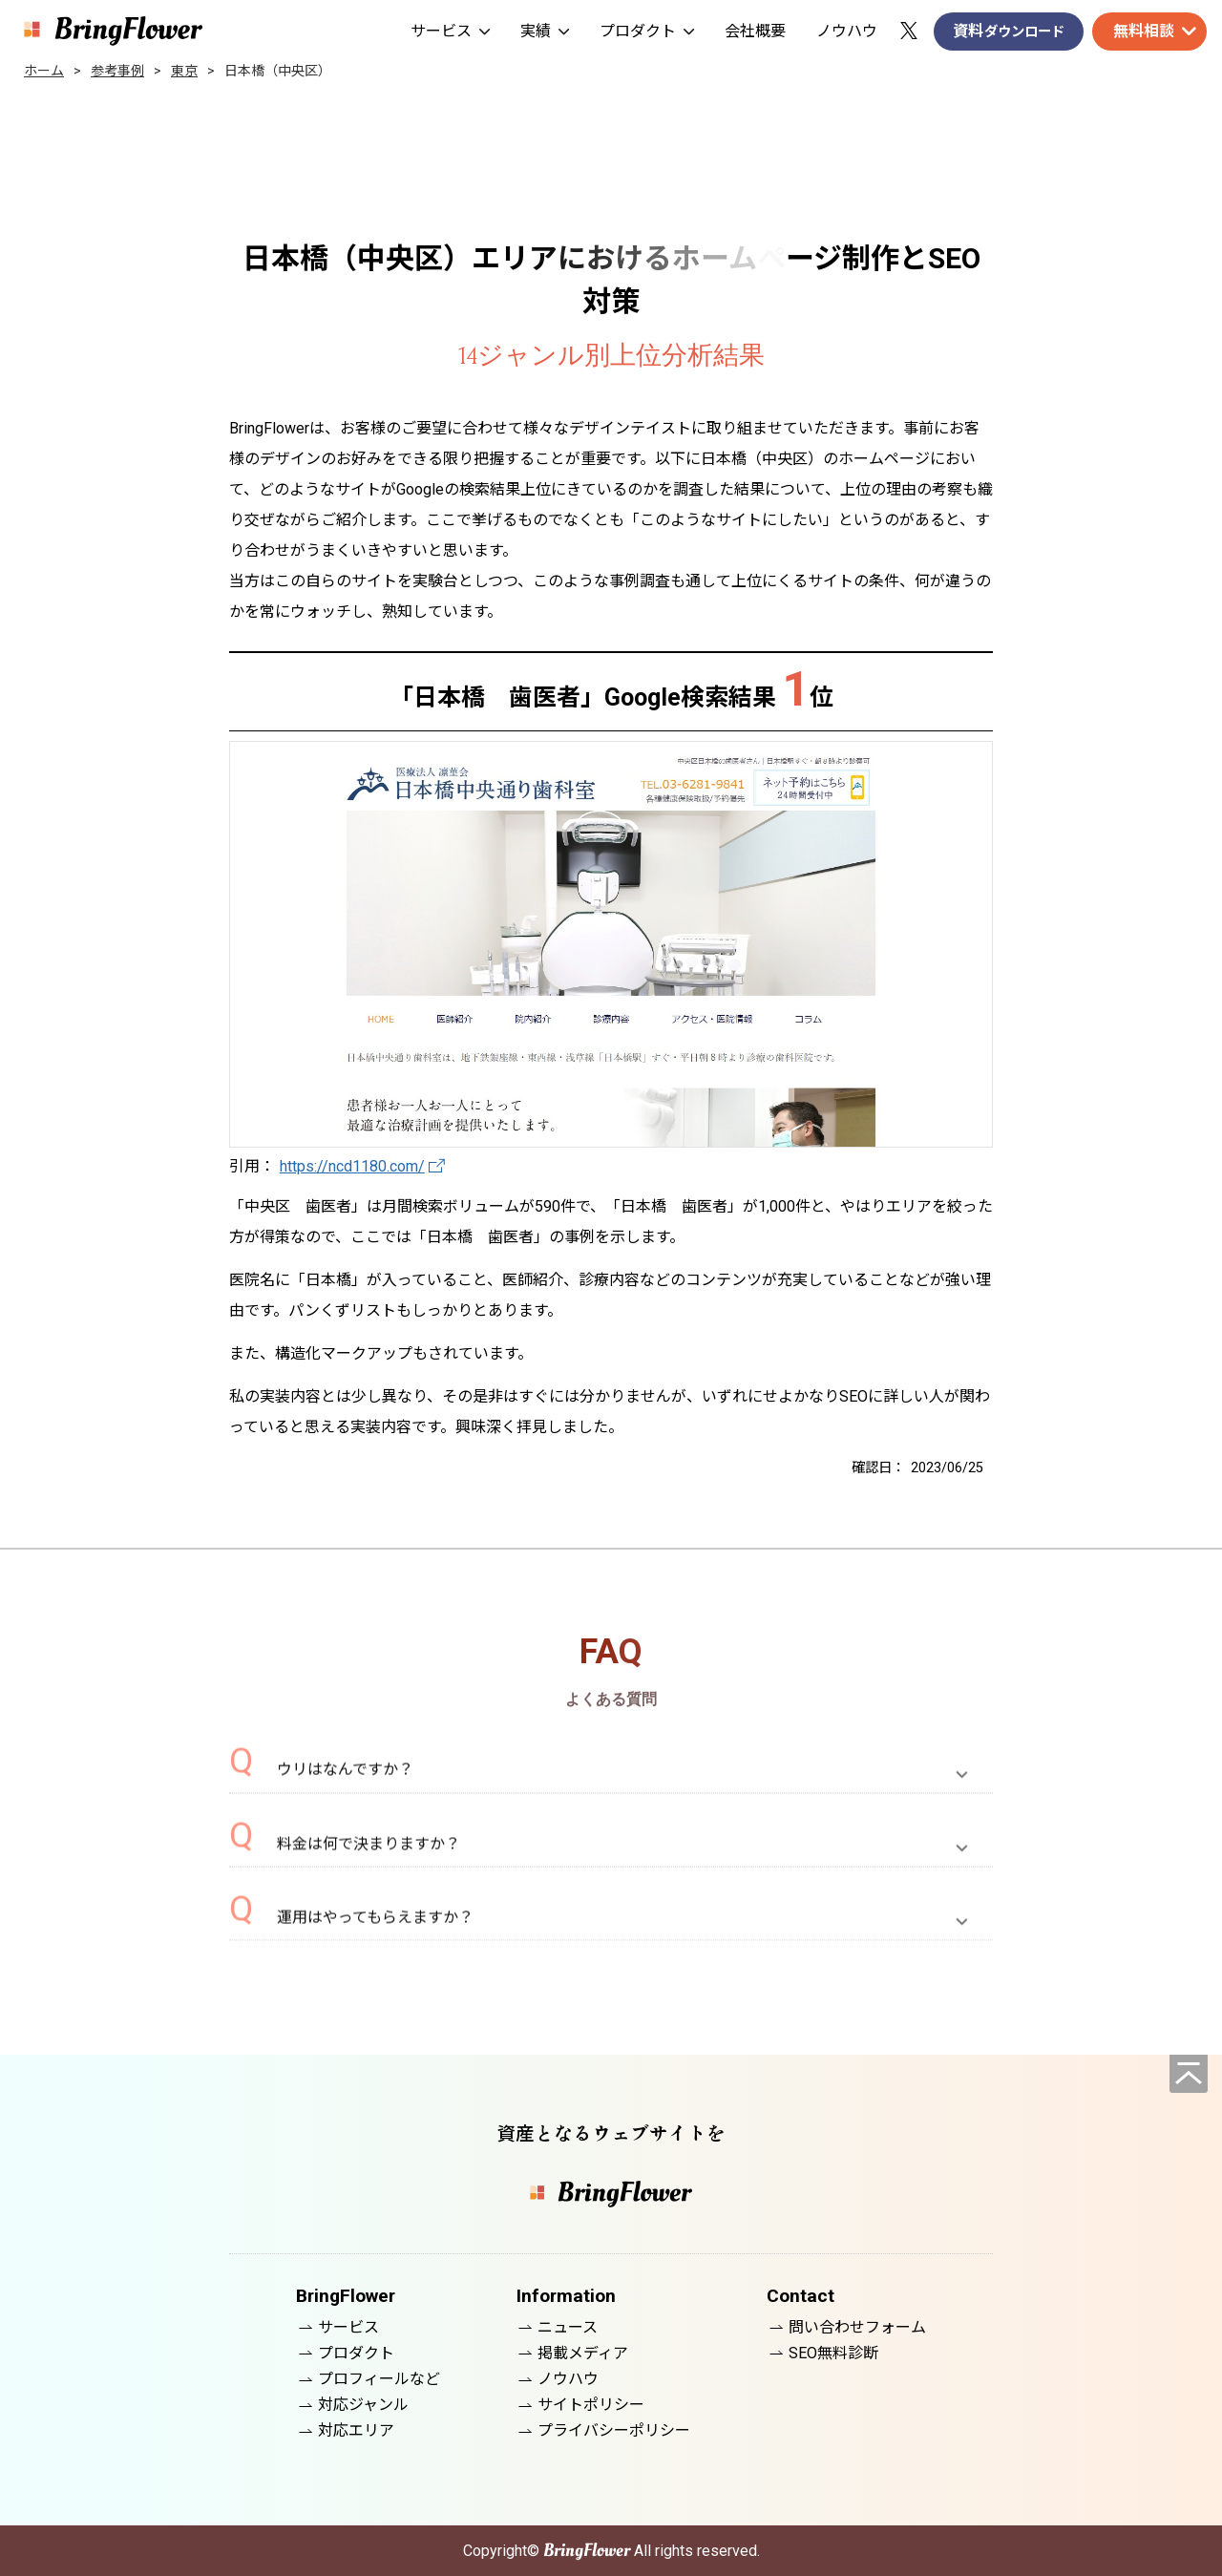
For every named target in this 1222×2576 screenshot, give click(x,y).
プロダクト (647, 31)
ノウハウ (846, 31)
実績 (544, 31)
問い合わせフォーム (857, 2327)
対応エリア (356, 2430)
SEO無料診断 (833, 2353)
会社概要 (755, 31)
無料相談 (1143, 31)
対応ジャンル (363, 2405)
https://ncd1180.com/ (352, 1166)
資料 (1008, 32)
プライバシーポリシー (613, 2430)
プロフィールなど (379, 2379)
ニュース (567, 2327)
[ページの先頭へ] (1188, 2074)
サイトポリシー (590, 2405)
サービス (450, 31)
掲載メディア (582, 2353)
